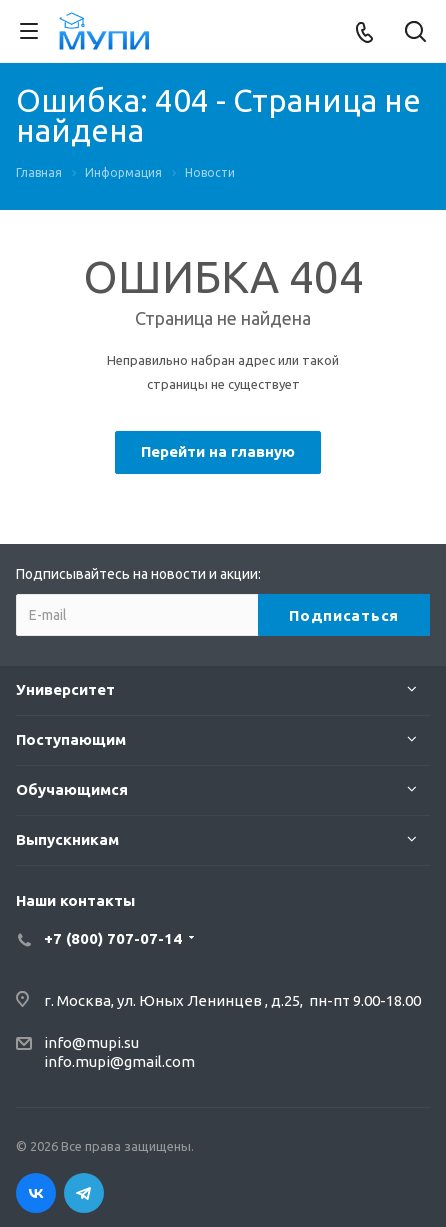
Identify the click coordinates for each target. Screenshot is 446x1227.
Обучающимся (72, 789)
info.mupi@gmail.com (119, 1061)
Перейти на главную (218, 451)
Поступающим (71, 739)
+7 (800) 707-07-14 (113, 938)
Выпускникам (67, 839)
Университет (65, 689)
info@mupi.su (91, 1042)
